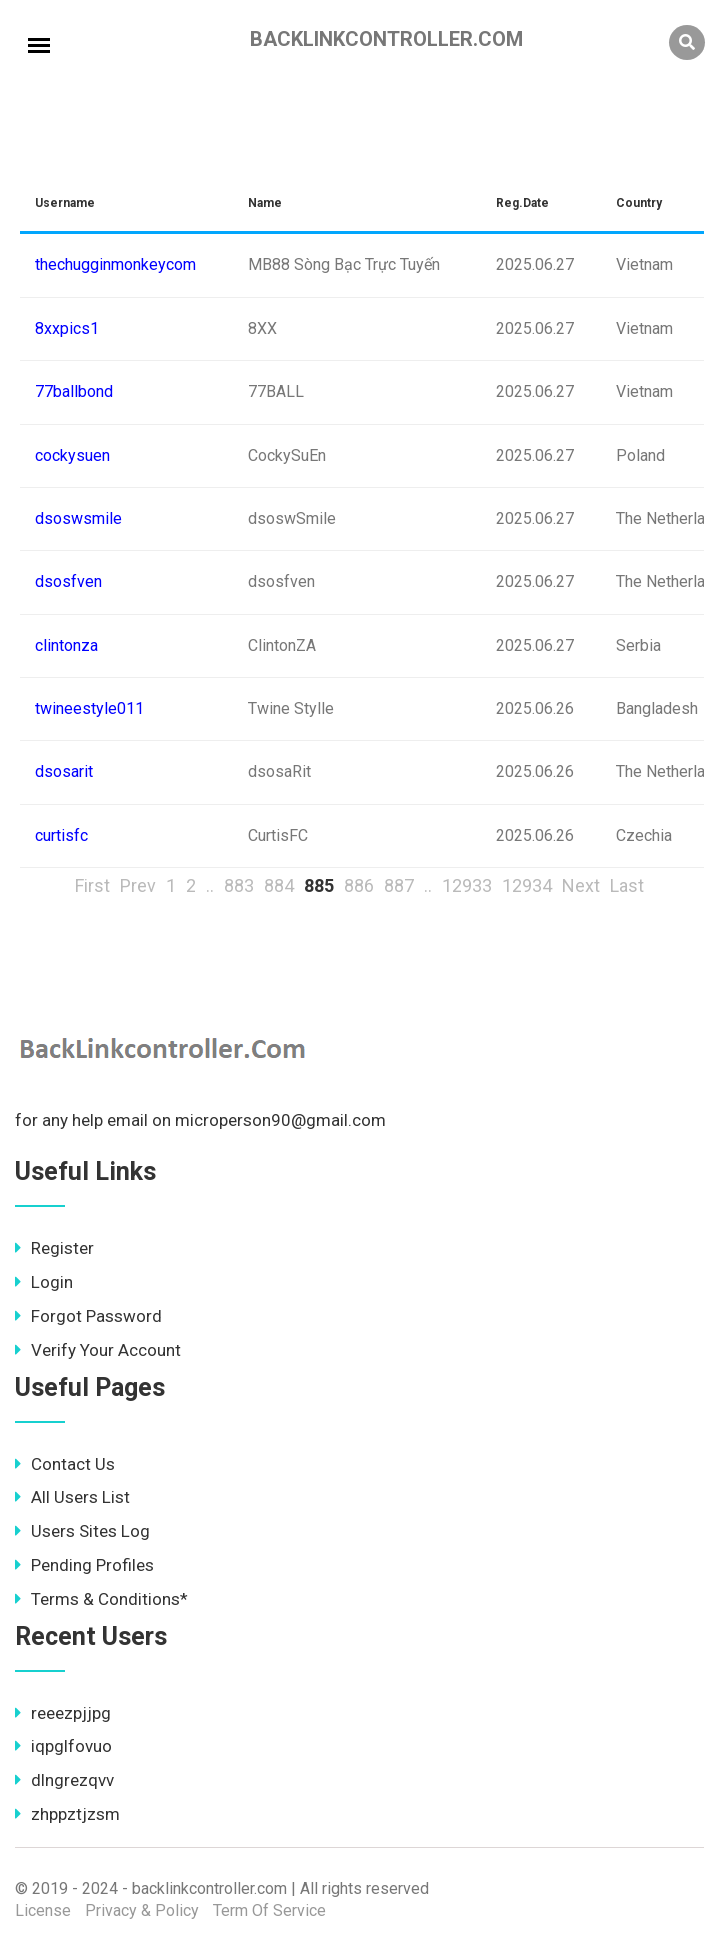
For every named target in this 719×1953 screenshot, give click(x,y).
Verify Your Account (98, 1350)
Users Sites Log (82, 1531)
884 (279, 885)
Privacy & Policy (142, 1910)
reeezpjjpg (63, 1713)
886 (359, 885)
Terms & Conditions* (101, 1599)
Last (627, 885)
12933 (467, 885)
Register (54, 1248)
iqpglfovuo (63, 1746)
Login (44, 1282)
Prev (138, 885)
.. (210, 885)
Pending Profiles (84, 1565)
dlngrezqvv (64, 1780)
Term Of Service (269, 1910)
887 (399, 885)
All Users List (72, 1497)
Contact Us (65, 1464)
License (43, 1910)
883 (239, 885)
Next (581, 885)
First (92, 885)
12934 (527, 885)
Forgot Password (88, 1316)
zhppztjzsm (67, 1814)
